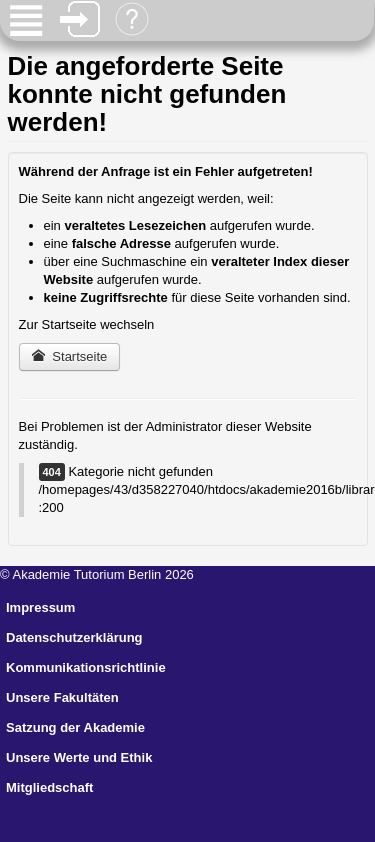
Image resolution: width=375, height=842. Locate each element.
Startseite (70, 356)
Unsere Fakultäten (62, 697)
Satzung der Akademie (75, 727)
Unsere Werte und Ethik (79, 757)
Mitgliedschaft (49, 787)
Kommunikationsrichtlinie (86, 667)
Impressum (40, 607)
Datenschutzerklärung (74, 637)
